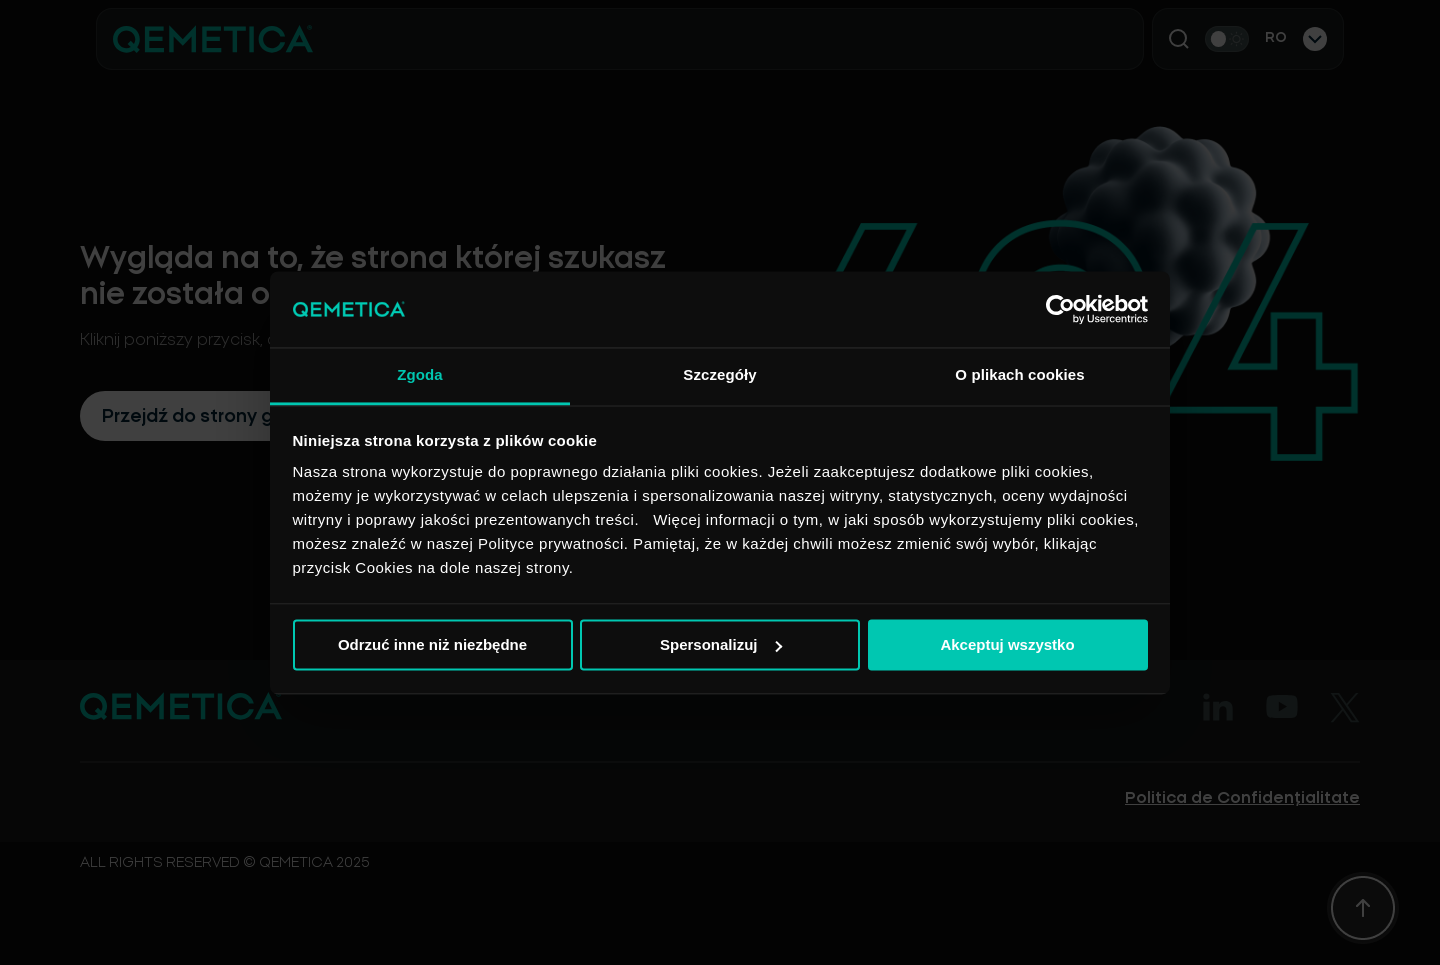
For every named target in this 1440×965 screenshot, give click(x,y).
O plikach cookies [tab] (1019, 375)
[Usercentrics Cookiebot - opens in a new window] (1060, 309)
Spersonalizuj (721, 644)
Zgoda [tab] (420, 375)
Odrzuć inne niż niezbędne (432, 644)
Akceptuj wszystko (1007, 644)
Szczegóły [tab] (719, 375)
